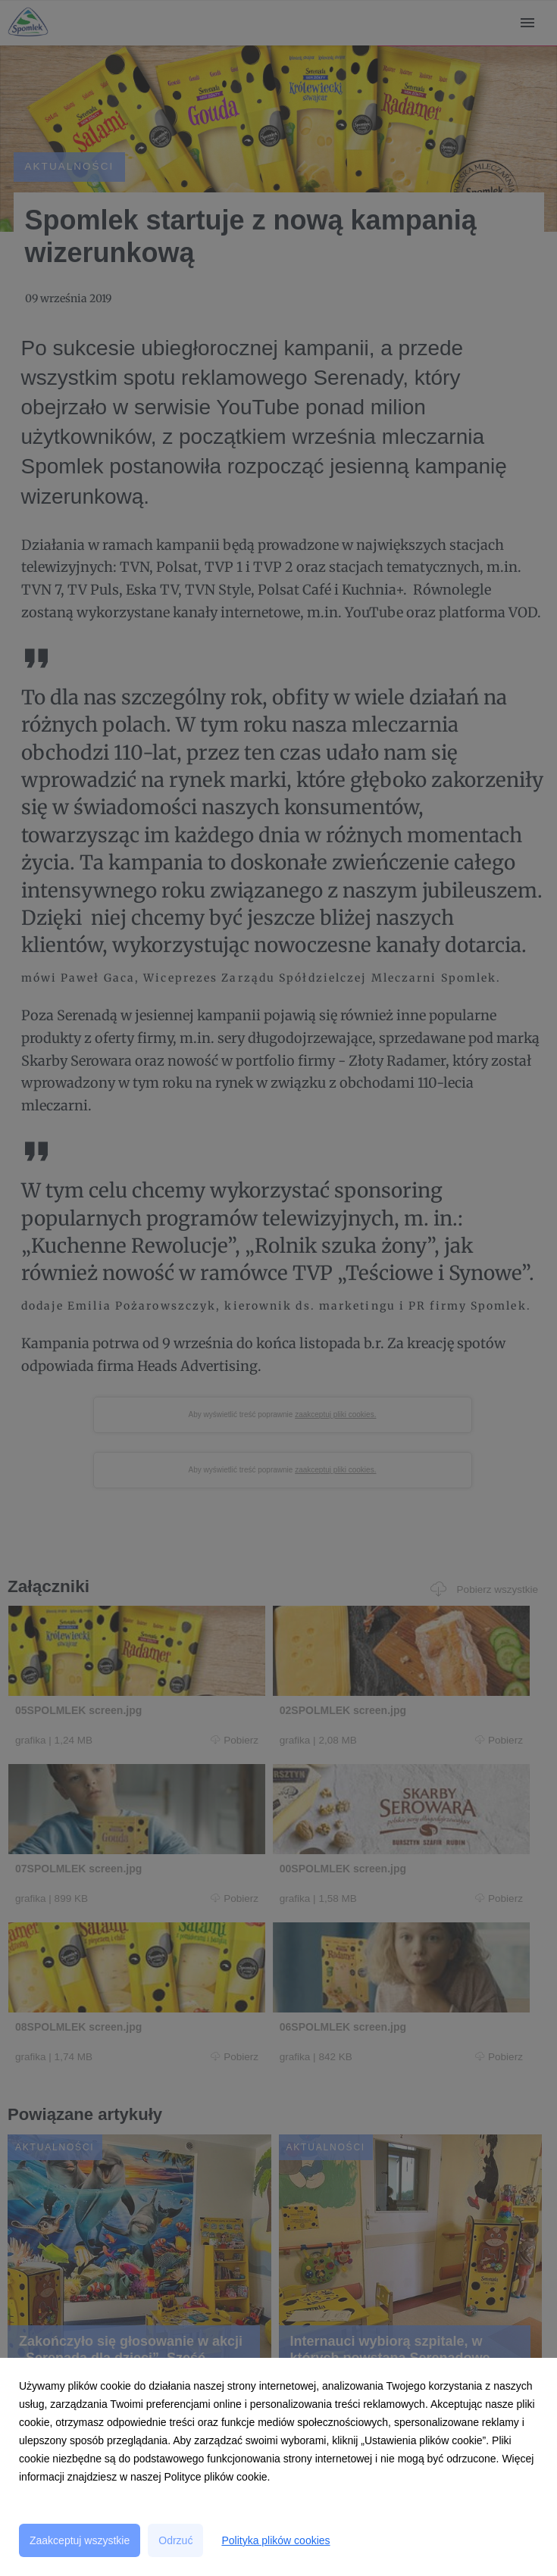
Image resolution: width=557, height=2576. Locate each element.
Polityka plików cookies (275, 2540)
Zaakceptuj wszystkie (80, 2540)
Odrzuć (175, 2540)
